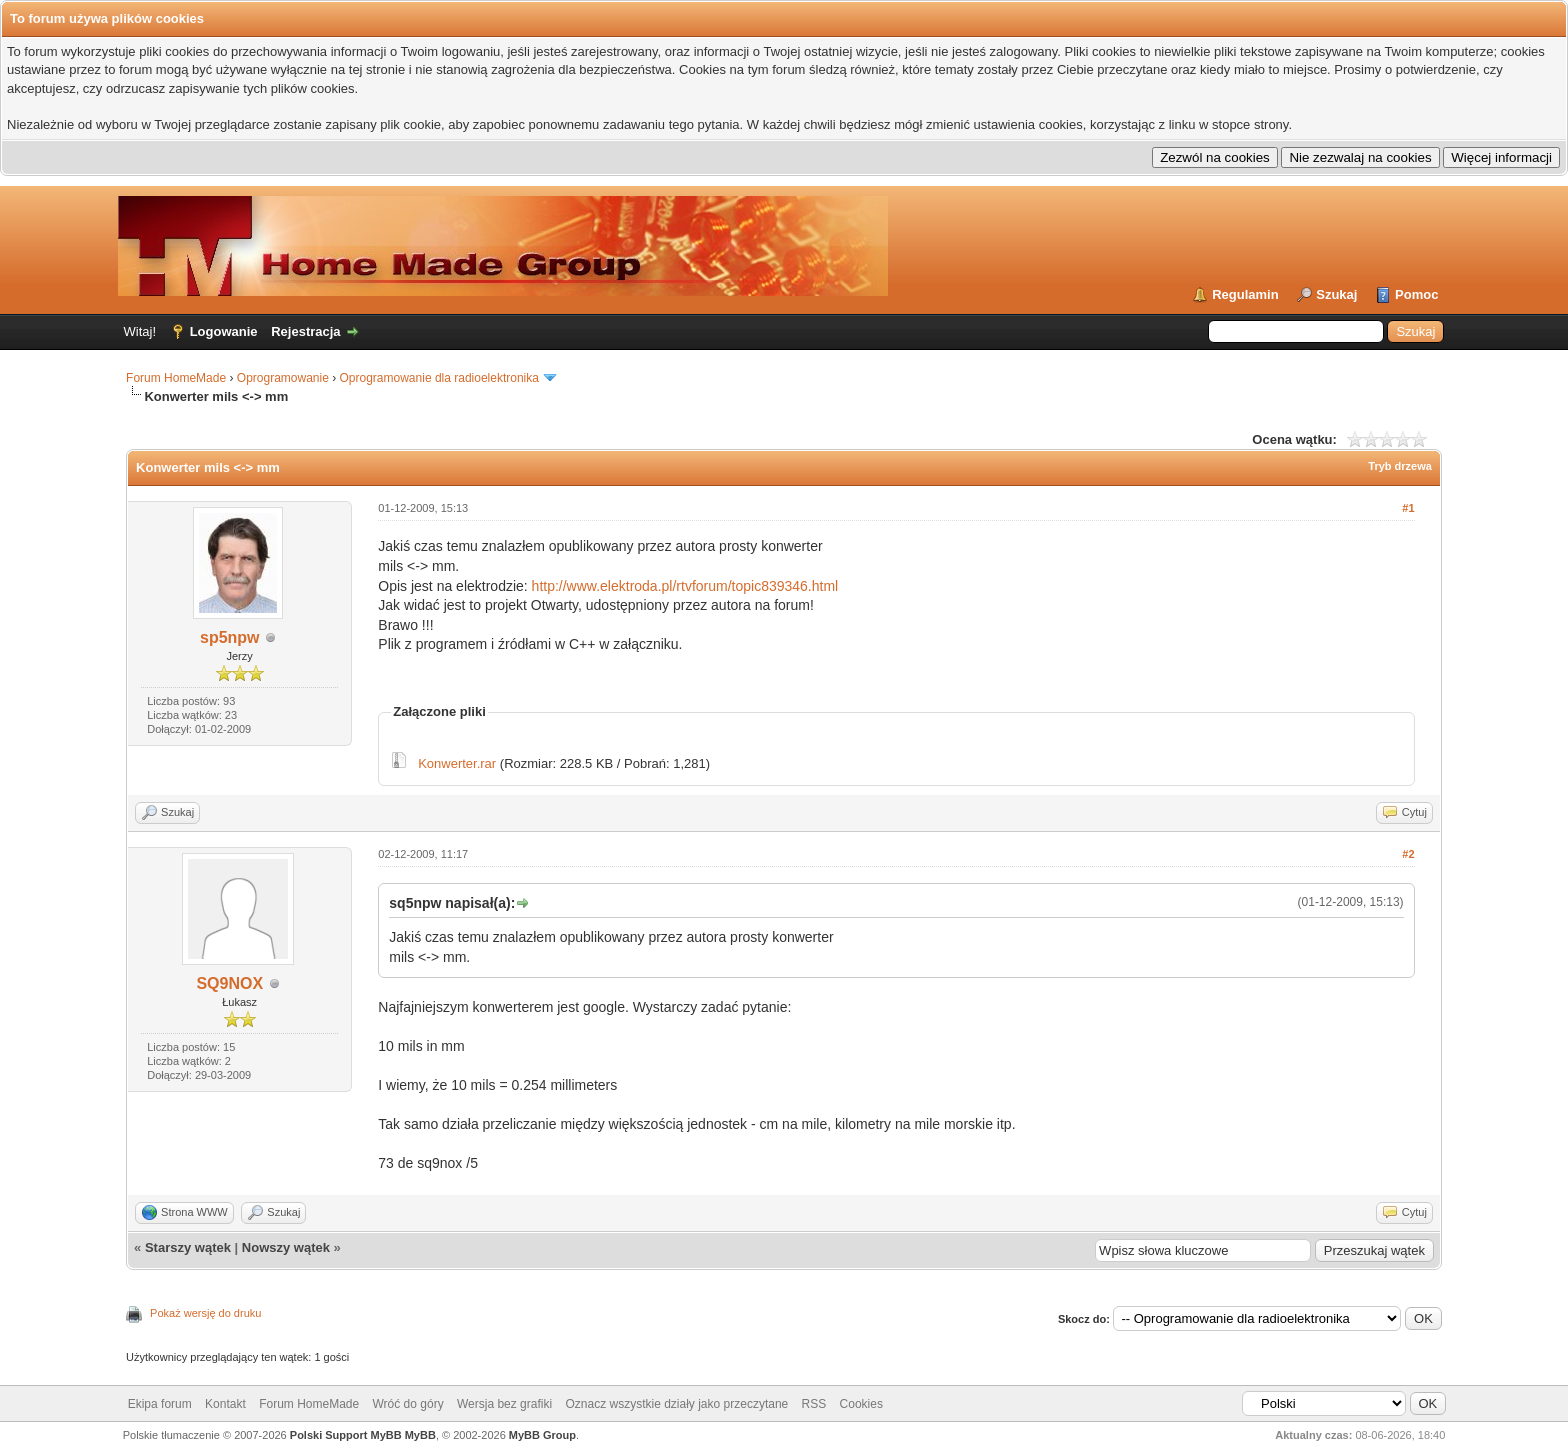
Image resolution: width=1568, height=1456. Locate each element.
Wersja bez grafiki (504, 1404)
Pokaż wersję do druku (205, 1313)
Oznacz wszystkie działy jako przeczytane (676, 1404)
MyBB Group (542, 1435)
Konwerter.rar (457, 763)
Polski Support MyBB (346, 1435)
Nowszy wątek (286, 1247)
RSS (814, 1404)
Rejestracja (305, 331)
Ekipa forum (160, 1404)
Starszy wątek (188, 1247)
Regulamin (1245, 294)
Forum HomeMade (176, 378)
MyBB (420, 1435)
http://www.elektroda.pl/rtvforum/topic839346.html (685, 586)
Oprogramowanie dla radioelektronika (439, 378)
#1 (1408, 508)
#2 (1408, 854)
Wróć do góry (408, 1404)
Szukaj (1336, 294)
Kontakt (225, 1404)
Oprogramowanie (283, 378)
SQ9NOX (229, 983)
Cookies (861, 1404)
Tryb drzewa (1400, 466)
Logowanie (224, 331)
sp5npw (230, 637)
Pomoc (1416, 294)
